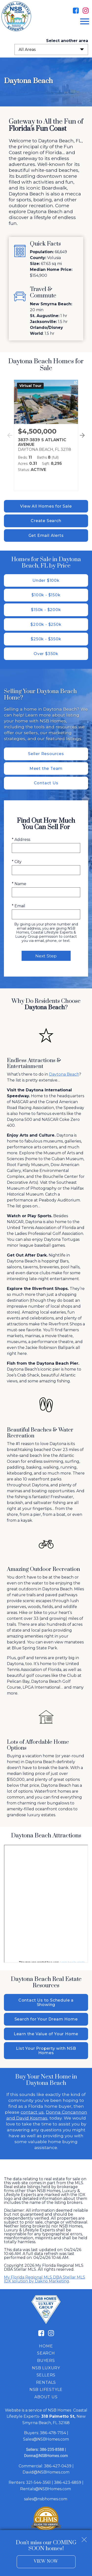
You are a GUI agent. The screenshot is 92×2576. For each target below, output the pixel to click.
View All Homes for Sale (46, 506)
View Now (46, 2561)
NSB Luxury (46, 2368)
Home (46, 2346)
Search (46, 2353)
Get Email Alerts (46, 535)
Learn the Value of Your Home (46, 2034)
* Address (21, 839)
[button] (81, 440)
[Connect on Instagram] (86, 11)
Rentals (46, 2382)
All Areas (27, 49)
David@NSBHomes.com (46, 2472)
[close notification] (84, 2538)
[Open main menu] (85, 21)
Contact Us (46, 783)
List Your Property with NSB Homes (46, 2050)
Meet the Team (46, 768)
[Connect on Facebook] (76, 11)
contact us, (33, 2112)
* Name (19, 883)
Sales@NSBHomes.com (46, 2439)
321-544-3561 (38, 2482)
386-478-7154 (53, 2432)
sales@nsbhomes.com (46, 2499)
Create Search (46, 520)
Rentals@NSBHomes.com (45, 2489)
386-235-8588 (52, 2449)
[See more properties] (82, 435)
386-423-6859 (67, 2482)
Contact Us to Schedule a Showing (46, 2002)
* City (17, 861)
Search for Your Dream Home (46, 2019)
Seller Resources (46, 753)
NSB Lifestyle (46, 2389)
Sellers (46, 2375)
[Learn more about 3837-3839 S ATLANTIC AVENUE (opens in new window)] (46, 435)
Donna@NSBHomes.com (46, 2455)
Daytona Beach (64, 1074)
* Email (18, 906)
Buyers (46, 2360)
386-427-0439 (57, 2466)
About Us (45, 2397)
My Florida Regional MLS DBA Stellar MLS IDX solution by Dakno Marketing (44, 2279)
